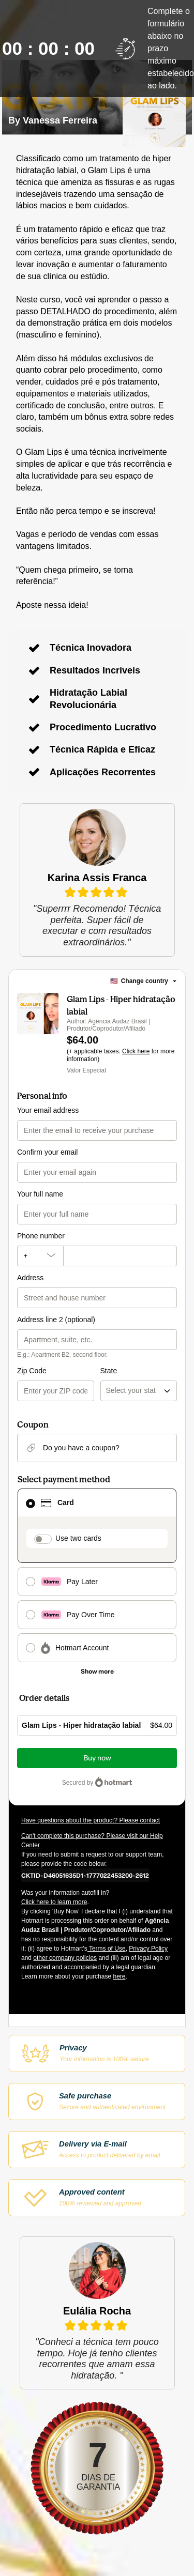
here (119, 1976)
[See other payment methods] (97, 1671)
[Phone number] (120, 1256)
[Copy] (85, 1875)
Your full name (40, 1194)
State (108, 1371)
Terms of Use (106, 1948)
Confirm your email (47, 1152)
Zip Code (32, 1371)
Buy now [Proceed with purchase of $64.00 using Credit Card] (97, 1758)
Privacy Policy (148, 1948)
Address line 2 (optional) (56, 1319)
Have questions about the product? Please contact (90, 1820)
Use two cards (78, 1538)
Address (30, 1278)
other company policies (65, 1957)
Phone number (41, 1236)
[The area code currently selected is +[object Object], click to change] (40, 1256)
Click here (136, 1051)
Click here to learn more (54, 1902)
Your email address (48, 1110)
